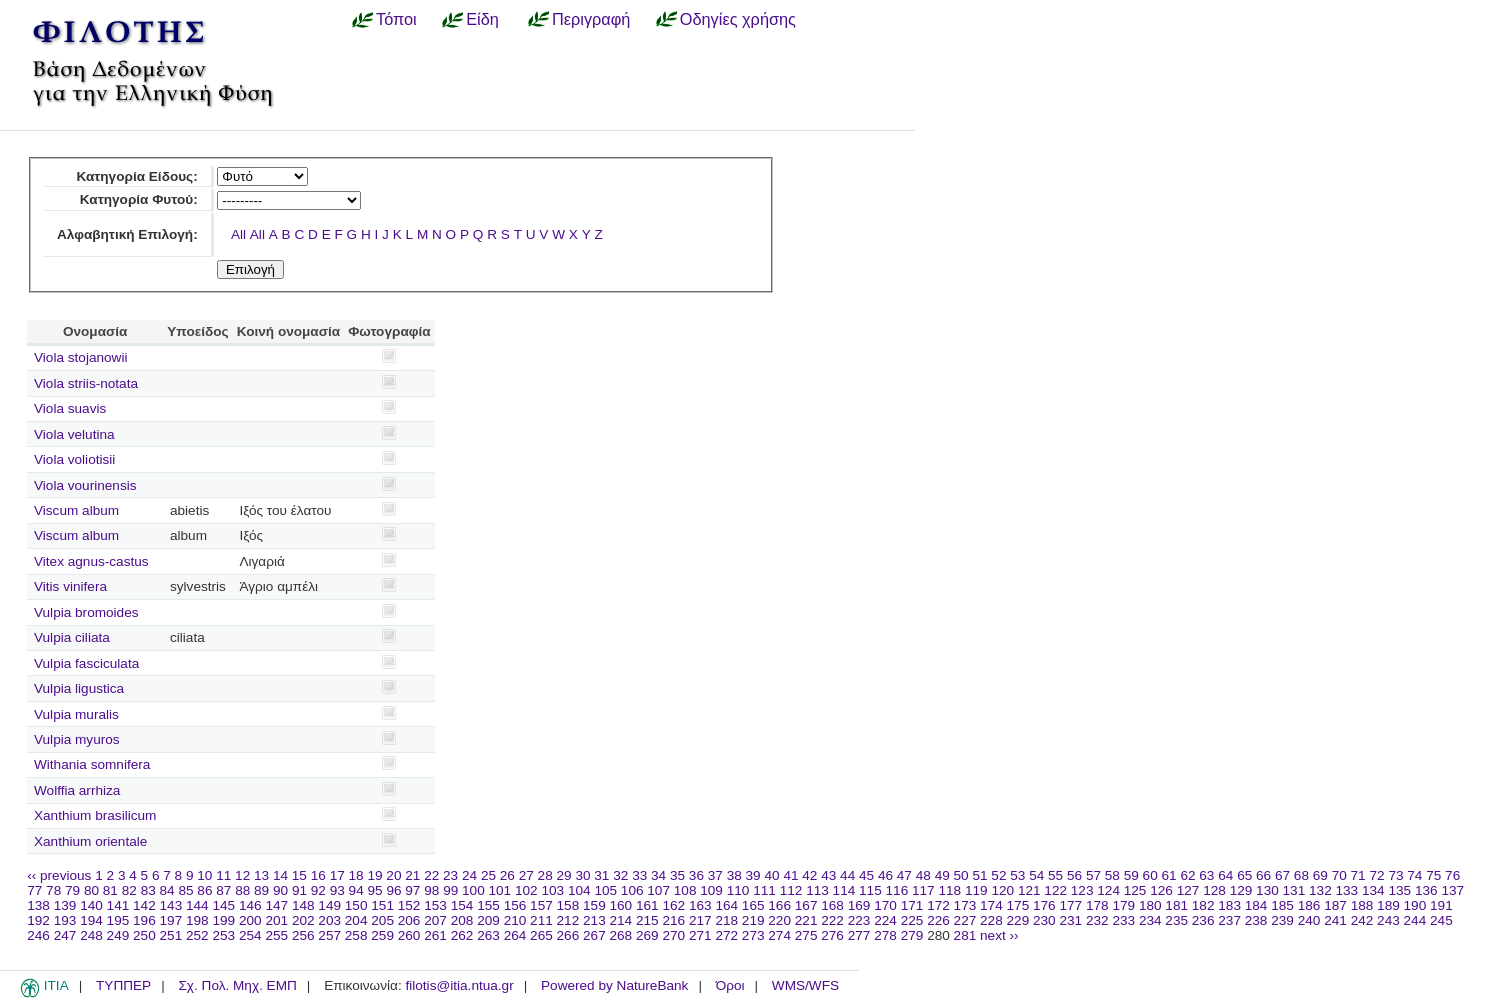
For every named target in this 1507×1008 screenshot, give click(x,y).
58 (1112, 875)
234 (1150, 920)
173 (965, 905)
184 (1256, 905)
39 (753, 875)
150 (356, 905)
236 (1203, 920)
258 (356, 935)
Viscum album (76, 510)
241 (1335, 920)
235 (1176, 920)
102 (526, 890)
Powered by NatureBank (614, 985)
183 (1229, 905)
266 (568, 935)
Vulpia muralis (76, 714)
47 (904, 875)
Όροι (730, 985)
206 (409, 920)
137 (1452, 890)
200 (250, 920)
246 (38, 935)
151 (382, 905)
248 (91, 935)
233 (1123, 920)
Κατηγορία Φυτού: (139, 199)
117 (923, 890)
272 (726, 935)
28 (545, 875)
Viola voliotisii (74, 459)
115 (870, 890)
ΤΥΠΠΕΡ (123, 985)
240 (1309, 920)
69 (1320, 875)
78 (53, 890)
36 (696, 875)
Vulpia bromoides (86, 612)
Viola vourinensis (85, 485)
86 (204, 890)
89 (261, 890)
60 (1150, 875)
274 (779, 935)
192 (38, 920)
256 (303, 935)
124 (1108, 890)
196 (144, 920)
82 (129, 890)
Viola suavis (70, 408)
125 (1135, 890)
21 (412, 875)
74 (1414, 875)
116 (897, 890)
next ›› (999, 935)
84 (167, 890)
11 (223, 875)
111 (764, 890)
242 (1362, 920)
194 (91, 920)
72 (1376, 875)
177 (1070, 905)
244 (1415, 920)
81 (110, 890)
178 (1097, 905)
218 (726, 920)
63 (1206, 875)
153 (435, 905)
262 (462, 935)
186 (1309, 905)
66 (1263, 875)
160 (621, 905)
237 (1229, 920)
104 (579, 890)
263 (488, 935)
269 (647, 935)
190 (1415, 905)
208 (462, 920)
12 (242, 875)
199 (223, 920)
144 (197, 905)
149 (329, 905)
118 (949, 890)
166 (779, 905)
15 (299, 875)
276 (832, 935)
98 (431, 890)
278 (885, 935)
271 (700, 935)
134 (1373, 890)
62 (1187, 875)
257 (329, 935)
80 (91, 890)
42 (809, 875)
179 (1123, 905)
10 (204, 875)
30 (582, 875)
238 (1256, 920)
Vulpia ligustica (79, 688)
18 (356, 875)
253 (223, 935)
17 (337, 875)
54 (1036, 875)
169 (859, 905)
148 (303, 905)
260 (409, 935)
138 (38, 905)
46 (885, 875)
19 (374, 875)
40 (771, 875)
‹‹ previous (59, 875)
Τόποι (396, 19)
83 (148, 890)
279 (912, 935)
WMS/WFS (805, 985)
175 (1018, 905)
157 (541, 905)
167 (806, 905)
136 (1426, 890)
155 (488, 905)
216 (673, 920)
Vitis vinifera (70, 586)
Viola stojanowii (80, 357)
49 (942, 875)
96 (393, 890)
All (238, 234)
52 (998, 875)
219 (753, 920)
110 (738, 890)
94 (356, 890)
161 (647, 905)
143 (171, 905)
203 (329, 920)
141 (118, 905)
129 (1241, 890)
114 (844, 890)
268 (621, 935)
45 (866, 875)
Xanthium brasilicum (95, 815)
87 (223, 890)
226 (938, 920)
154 (462, 905)
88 (242, 890)
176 (1044, 905)
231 (1070, 920)
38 (734, 875)
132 (1320, 890)
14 (280, 875)
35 (677, 875)
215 (647, 920)
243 (1388, 920)
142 (144, 905)
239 (1282, 920)
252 (197, 935)
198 (197, 920)
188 (1362, 905)
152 (409, 905)
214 (621, 920)
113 (817, 890)
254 (250, 935)
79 (72, 890)
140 (91, 905)
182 (1203, 905)
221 (806, 920)
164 (726, 905)
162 (673, 905)
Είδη (482, 19)
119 (976, 890)
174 (991, 905)
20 (393, 875)
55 (1055, 875)
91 (299, 890)
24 (469, 875)
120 (1002, 890)
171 (912, 905)
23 (450, 875)
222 (832, 920)
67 (1282, 875)
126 (1161, 890)
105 (605, 890)
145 (223, 905)
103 (552, 890)
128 (1214, 890)
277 (859, 935)
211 (541, 920)
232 (1097, 920)
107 (658, 890)
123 (1082, 890)
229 (1018, 920)
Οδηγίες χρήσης (738, 19)
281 (965, 935)
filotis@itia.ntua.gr (459, 985)
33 (639, 875)
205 (382, 920)
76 (1452, 875)
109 (711, 890)
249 (118, 935)
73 (1395, 875)
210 (515, 920)
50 (961, 875)
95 (375, 890)
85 (185, 890)
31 (601, 875)
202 (303, 920)
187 (1335, 905)
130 (1267, 890)
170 (885, 905)
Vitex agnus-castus (91, 561)
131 (1294, 890)
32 (620, 875)
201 (276, 920)
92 (318, 890)
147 (276, 905)
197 (171, 920)
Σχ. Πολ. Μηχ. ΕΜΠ (237, 985)
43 (828, 875)
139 (65, 905)
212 (568, 920)
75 (1433, 875)
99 (450, 890)
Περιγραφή (591, 19)
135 (1399, 890)
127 (1188, 890)
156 (515, 905)
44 (847, 875)
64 (1225, 875)
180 (1150, 905)
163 (700, 905)
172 (938, 905)
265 (541, 935)
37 (715, 875)
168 (832, 905)
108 (685, 890)
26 (507, 875)
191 (1441, 905)
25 (488, 875)
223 (859, 920)
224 (885, 920)
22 (431, 875)
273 (753, 935)
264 (515, 935)
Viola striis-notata (86, 383)
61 (1169, 875)
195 (118, 920)
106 (632, 890)
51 (979, 875)
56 (1074, 875)
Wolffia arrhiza (77, 790)
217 (700, 920)
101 (500, 890)
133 (1347, 890)
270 (673, 935)
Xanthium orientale (90, 841)
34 (658, 875)
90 (280, 890)
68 (1301, 875)
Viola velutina (74, 434)
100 (473, 890)
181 (1176, 905)
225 (912, 920)
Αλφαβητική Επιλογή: (127, 234)
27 (526, 875)
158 (568, 905)
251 (171, 935)
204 (356, 920)
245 (1441, 920)
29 (564, 875)
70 (1339, 875)
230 (1044, 920)
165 (753, 905)
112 (791, 890)
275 (806, 935)
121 (1029, 890)
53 (1017, 875)
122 (1055, 890)
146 (250, 905)
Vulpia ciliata (72, 637)
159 (594, 905)
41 (790, 875)
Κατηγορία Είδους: (136, 176)
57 (1093, 875)
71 (1358, 875)
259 (382, 935)
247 (65, 935)
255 (276, 935)
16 (318, 875)
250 (144, 935)
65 (1244, 875)
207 (435, 920)
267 (594, 935)
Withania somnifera (92, 764)
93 (337, 890)
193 (65, 920)
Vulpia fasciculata (86, 663)
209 (488, 920)
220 (779, 920)
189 (1388, 905)
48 (923, 875)
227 (965, 920)
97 (412, 890)
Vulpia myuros (77, 739)
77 (34, 890)
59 (1131, 875)
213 (594, 920)
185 (1282, 905)
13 (261, 875)
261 (435, 935)
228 (991, 920)
